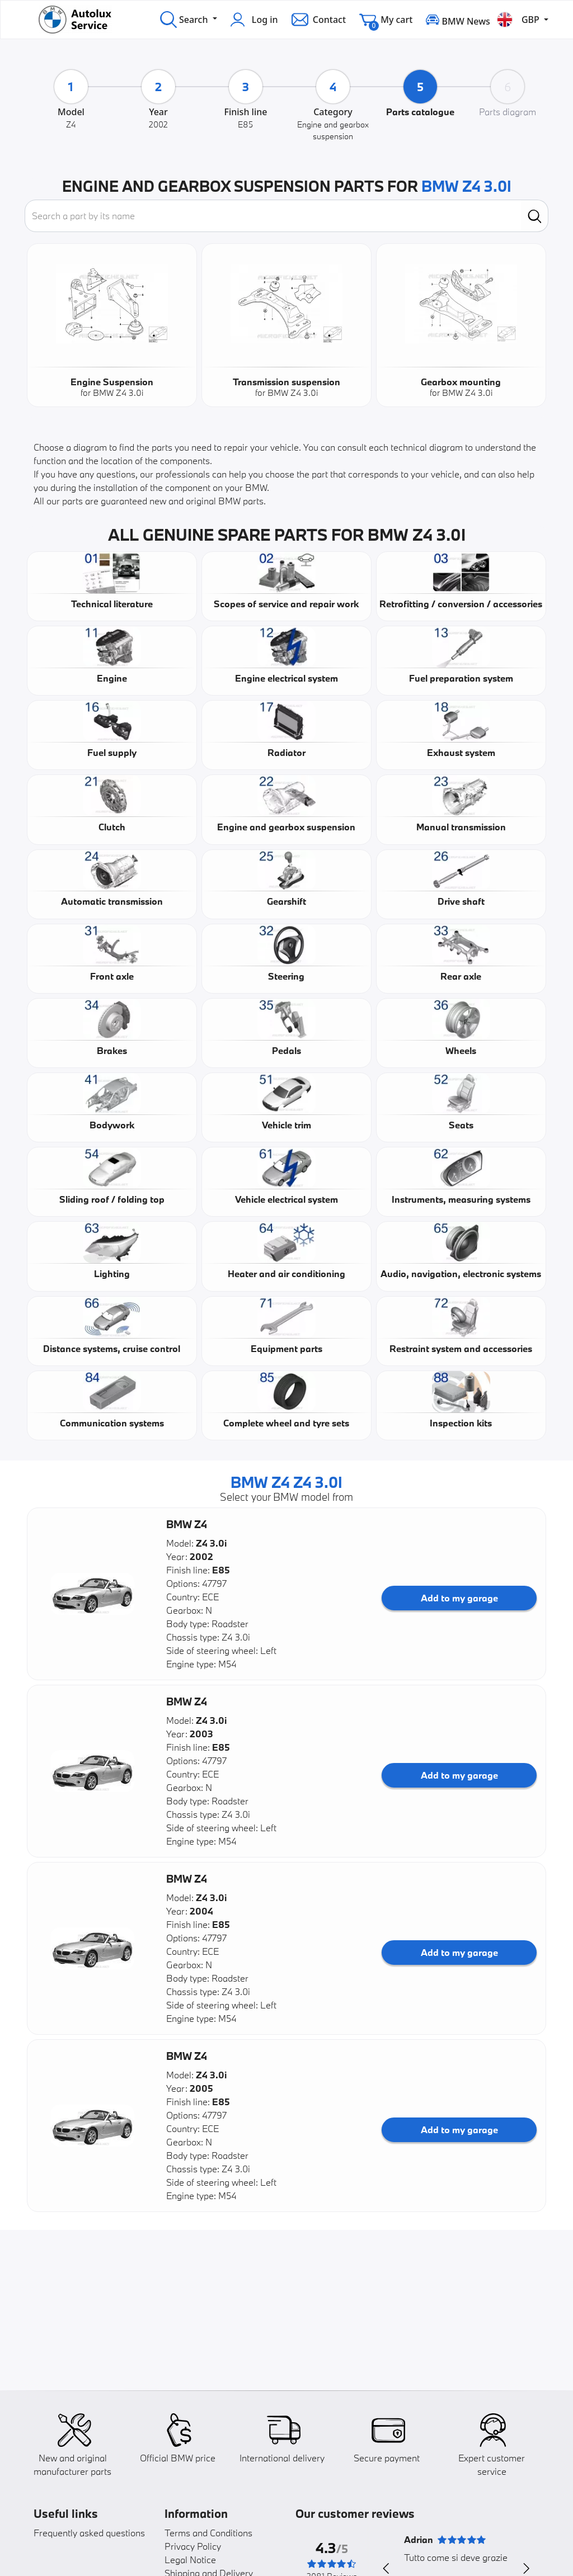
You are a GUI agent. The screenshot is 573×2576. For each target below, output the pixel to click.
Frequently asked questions (89, 2533)
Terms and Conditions (208, 2533)
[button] (92, 1594)
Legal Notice (190, 2559)
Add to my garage (459, 1598)
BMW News (458, 19)
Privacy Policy (193, 2546)
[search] (534, 216)
